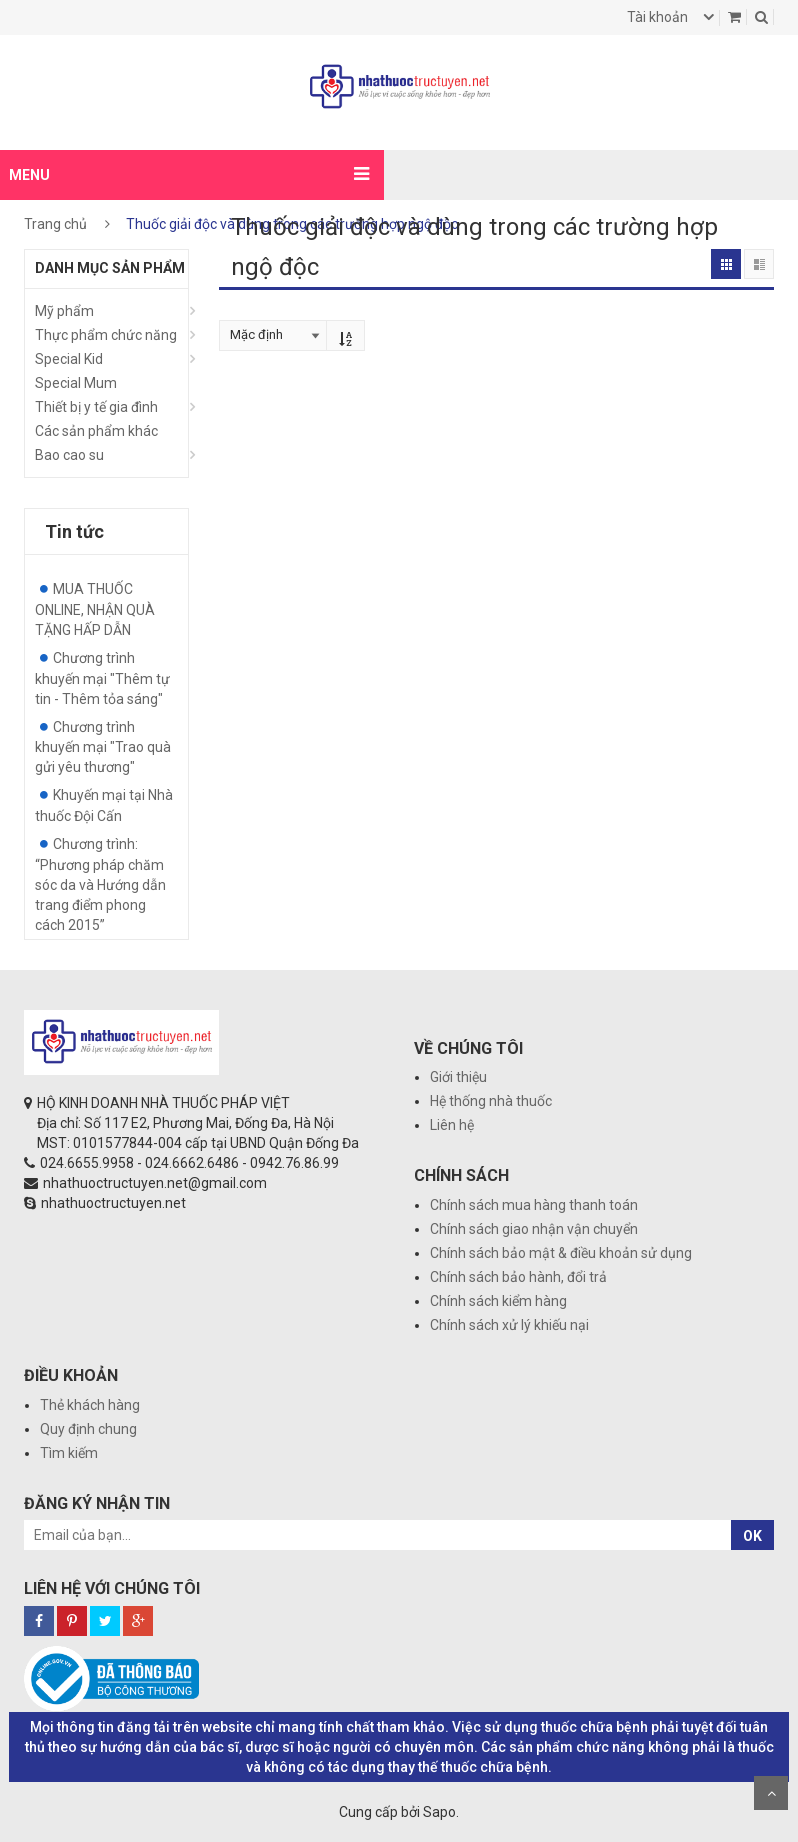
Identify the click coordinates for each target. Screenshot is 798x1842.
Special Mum (76, 383)
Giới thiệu (458, 1077)
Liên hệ (452, 1125)
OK (752, 1536)
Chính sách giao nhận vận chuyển (534, 1229)
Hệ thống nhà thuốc (491, 1101)
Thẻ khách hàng (90, 1405)
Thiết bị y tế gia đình (96, 407)
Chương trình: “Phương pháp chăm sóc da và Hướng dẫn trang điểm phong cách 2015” (100, 884)
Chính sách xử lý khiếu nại (509, 1325)
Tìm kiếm (69, 1453)
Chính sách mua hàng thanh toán (534, 1205)
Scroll (771, 1793)
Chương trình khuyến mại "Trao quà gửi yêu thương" (103, 747)
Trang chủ (55, 224)
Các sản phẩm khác (96, 431)
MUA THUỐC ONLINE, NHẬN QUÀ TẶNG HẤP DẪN (95, 609)
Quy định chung (88, 1429)
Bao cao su (69, 455)
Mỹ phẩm (64, 311)
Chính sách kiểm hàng (498, 1301)
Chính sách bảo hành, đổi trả (518, 1277)
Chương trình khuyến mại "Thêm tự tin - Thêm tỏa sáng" (102, 678)
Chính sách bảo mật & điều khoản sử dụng (561, 1253)
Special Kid (69, 359)
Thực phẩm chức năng (106, 335)
